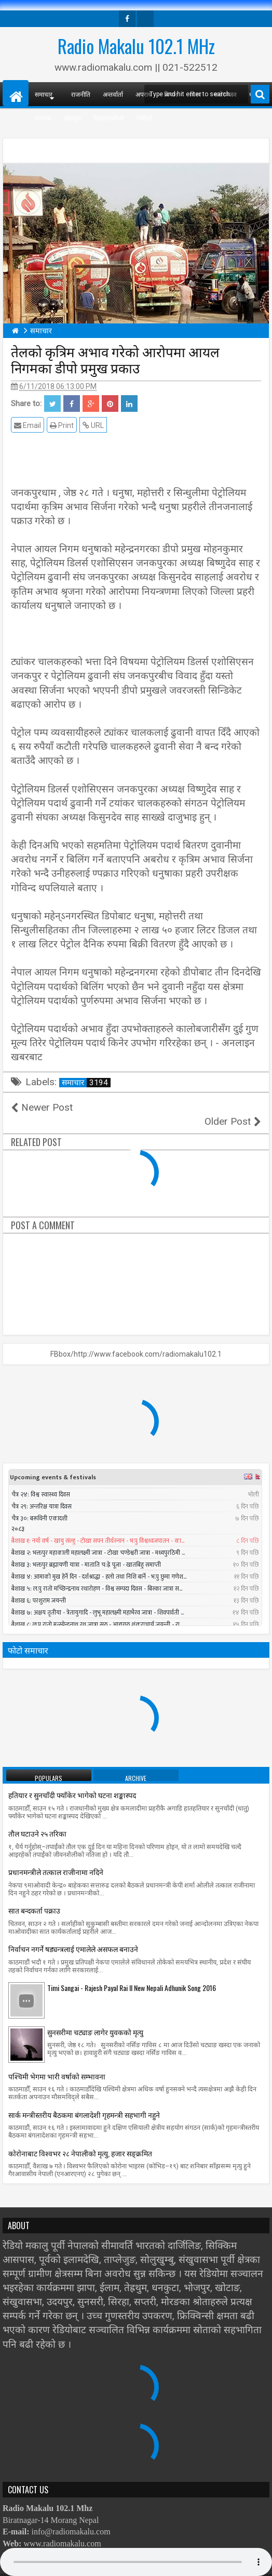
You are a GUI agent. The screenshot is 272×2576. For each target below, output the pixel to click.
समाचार (86, 1082)
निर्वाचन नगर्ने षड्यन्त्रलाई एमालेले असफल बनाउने (73, 1934)
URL (93, 425)
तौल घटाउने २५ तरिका (37, 1819)
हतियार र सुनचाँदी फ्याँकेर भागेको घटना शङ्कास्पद (72, 1780)
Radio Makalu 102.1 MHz (136, 45)
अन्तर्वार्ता (113, 93)
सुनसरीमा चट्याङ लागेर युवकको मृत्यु (95, 2017)
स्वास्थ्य (43, 117)
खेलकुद (72, 117)
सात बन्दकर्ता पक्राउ (34, 1896)
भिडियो (144, 117)
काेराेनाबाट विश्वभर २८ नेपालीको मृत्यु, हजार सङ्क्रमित (80, 2138)
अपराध (143, 93)
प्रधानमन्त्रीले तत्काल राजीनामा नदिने (55, 1857)
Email (27, 425)
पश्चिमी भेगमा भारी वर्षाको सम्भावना (56, 2061)
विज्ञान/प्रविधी (108, 117)
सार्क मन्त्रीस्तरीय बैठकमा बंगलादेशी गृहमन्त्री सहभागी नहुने (84, 2099)
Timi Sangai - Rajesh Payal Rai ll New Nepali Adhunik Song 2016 (131, 1973)
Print (62, 425)
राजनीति (80, 93)
